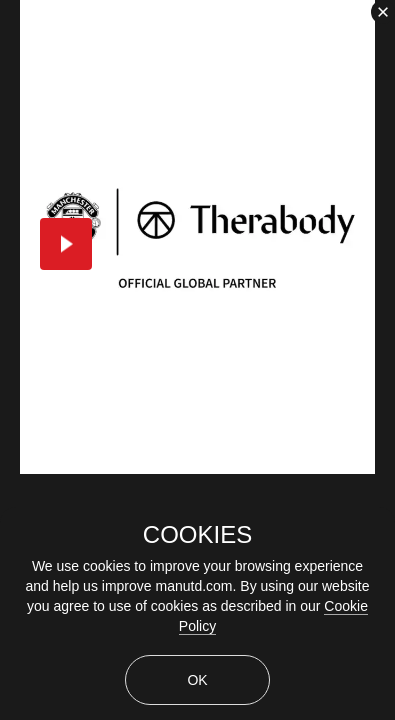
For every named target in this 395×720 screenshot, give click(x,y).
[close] (383, 12)
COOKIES (197, 535)
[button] (66, 244)
